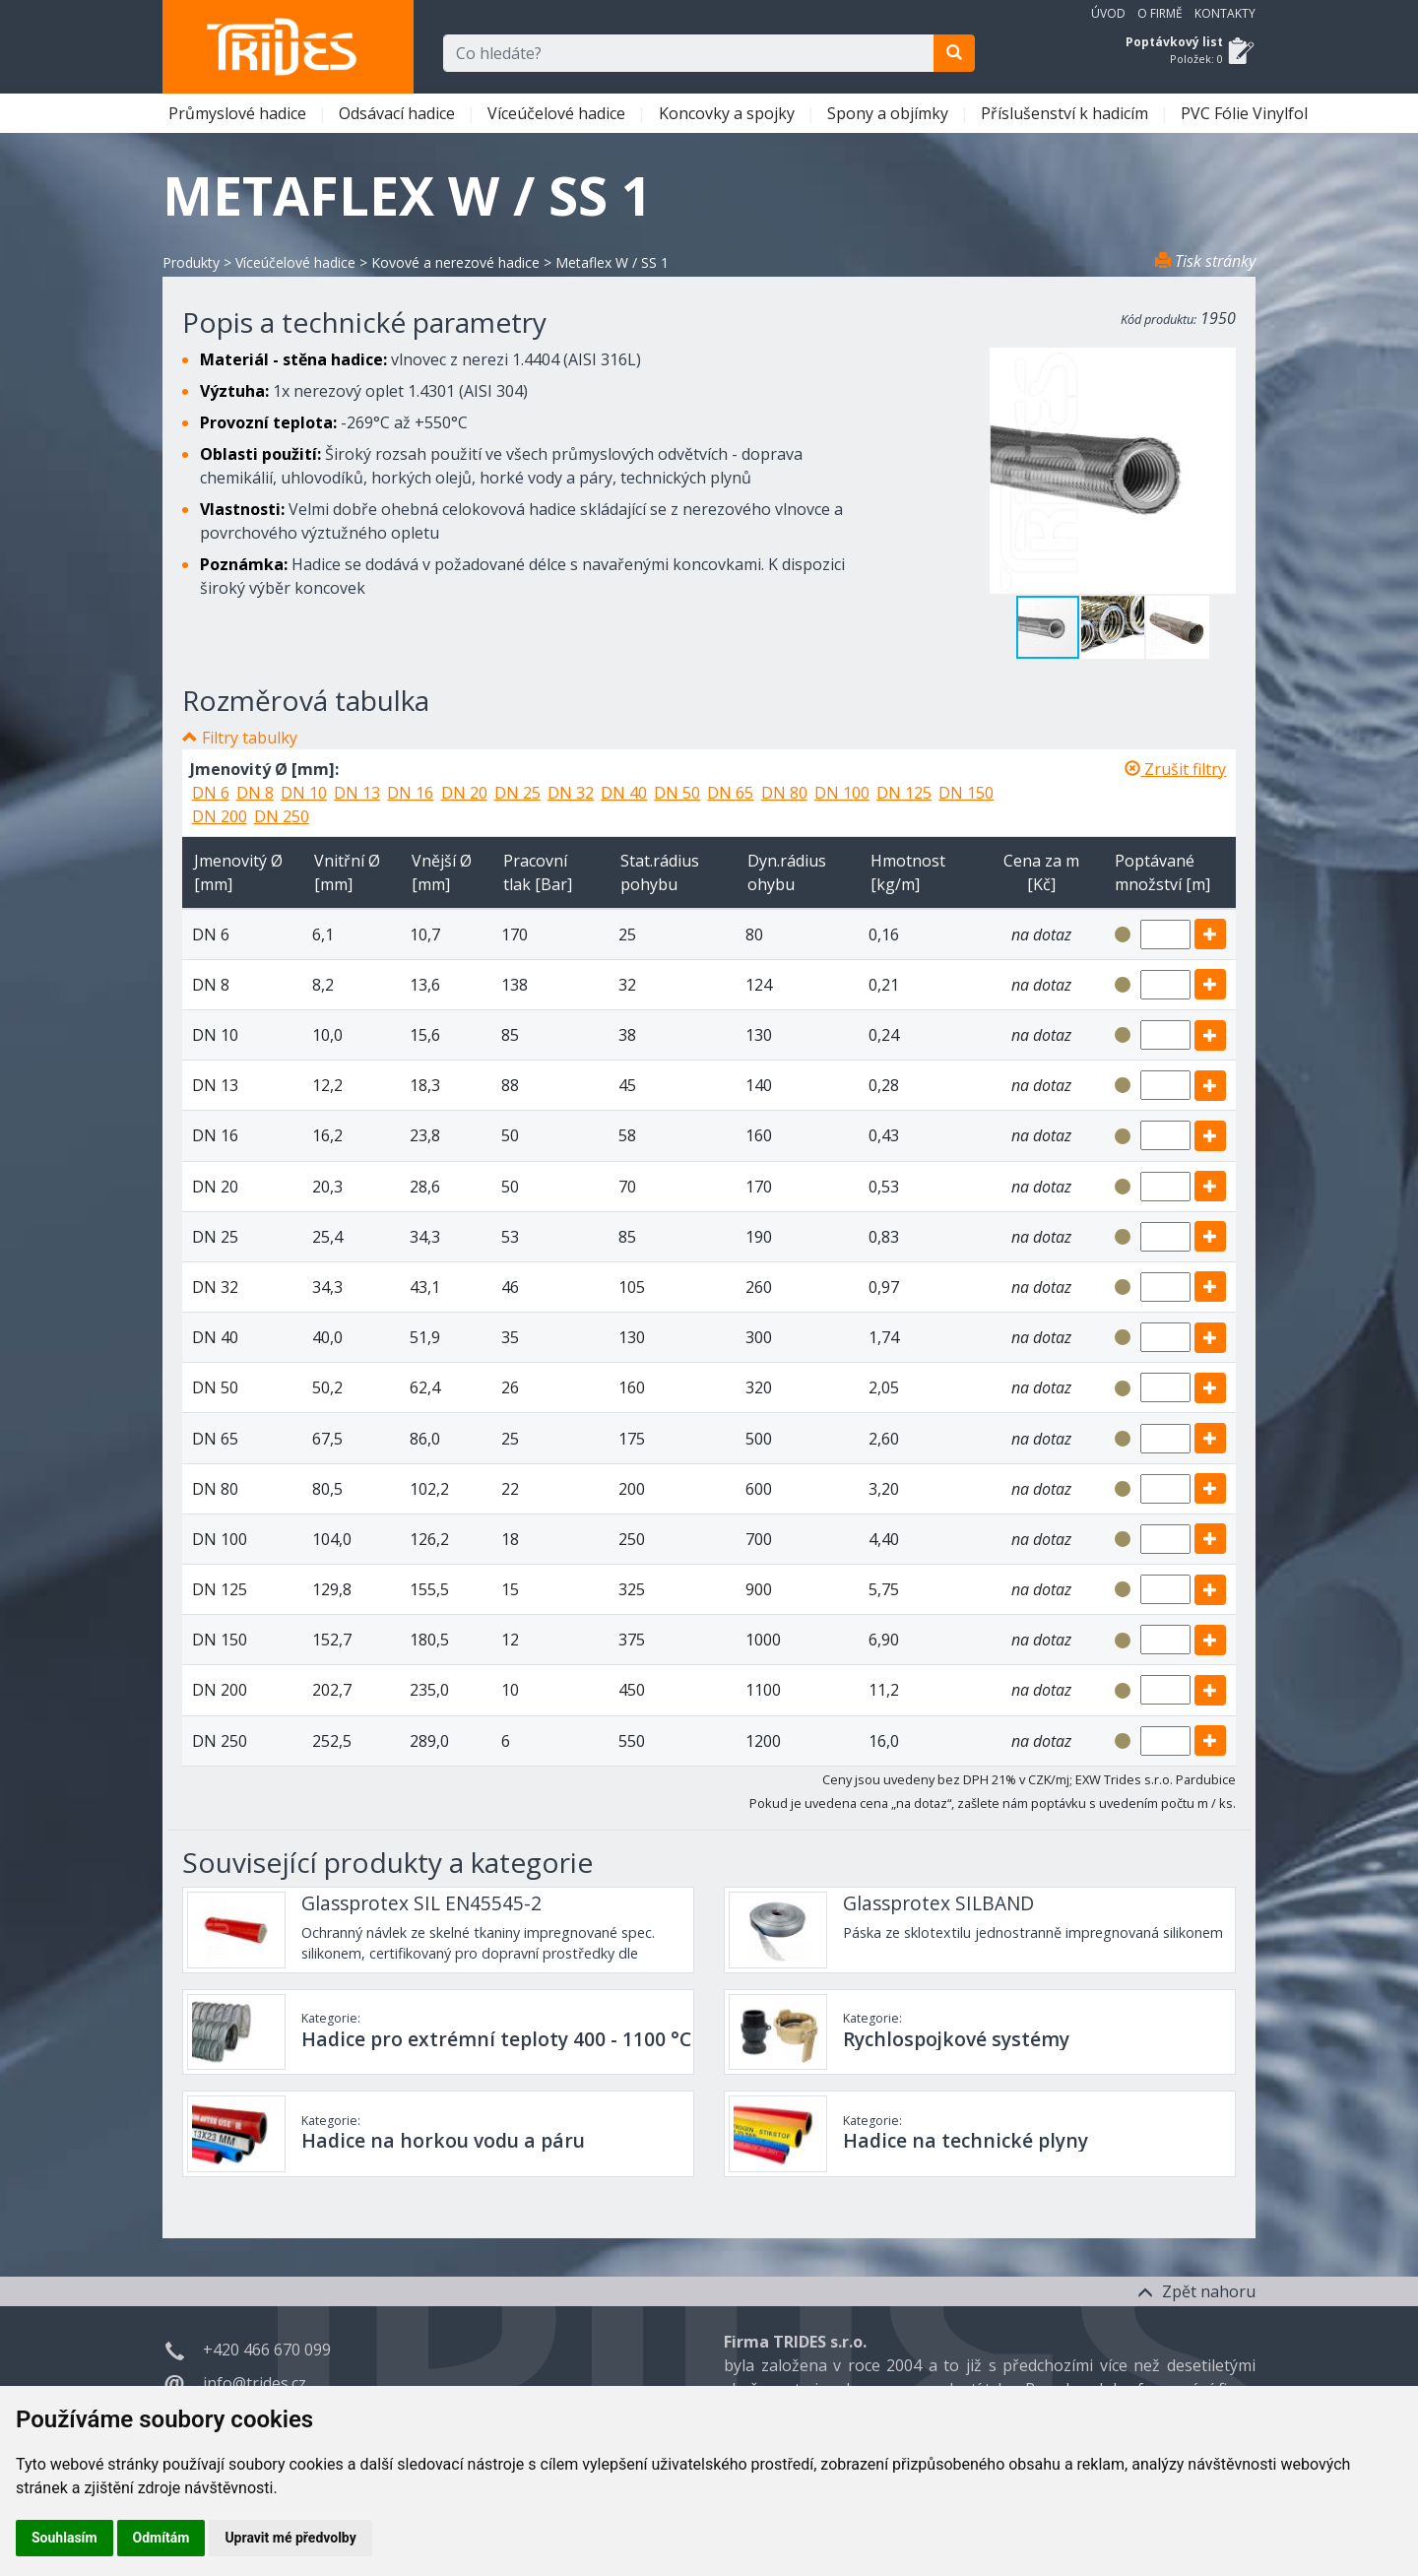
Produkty (191, 262)
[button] (1113, 627)
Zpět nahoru (1196, 2291)
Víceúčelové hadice (558, 113)
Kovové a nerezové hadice (455, 262)
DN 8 (255, 793)
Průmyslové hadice (239, 113)
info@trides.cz (254, 2383)
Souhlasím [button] (64, 2537)
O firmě (1160, 13)
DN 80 (784, 793)
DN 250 (281, 816)
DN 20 (464, 793)
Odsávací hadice (399, 113)
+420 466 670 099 (267, 2349)
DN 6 (210, 793)
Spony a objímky (889, 113)
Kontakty (1225, 13)
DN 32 (571, 793)
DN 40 (624, 793)
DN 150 (966, 793)
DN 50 (677, 793)
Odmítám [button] (161, 2537)
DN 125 (904, 793)
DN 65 (730, 793)
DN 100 (842, 793)
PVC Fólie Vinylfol (1246, 113)
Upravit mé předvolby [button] (290, 2537)
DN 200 (219, 816)
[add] (1210, 934)
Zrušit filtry (1175, 769)
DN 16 (410, 793)
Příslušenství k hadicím (1066, 113)
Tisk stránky (1205, 261)
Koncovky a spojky (729, 113)
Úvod (1108, 13)
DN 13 (357, 793)
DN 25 (517, 793)
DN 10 (304, 793)
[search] (954, 53)
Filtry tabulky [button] (249, 737)
